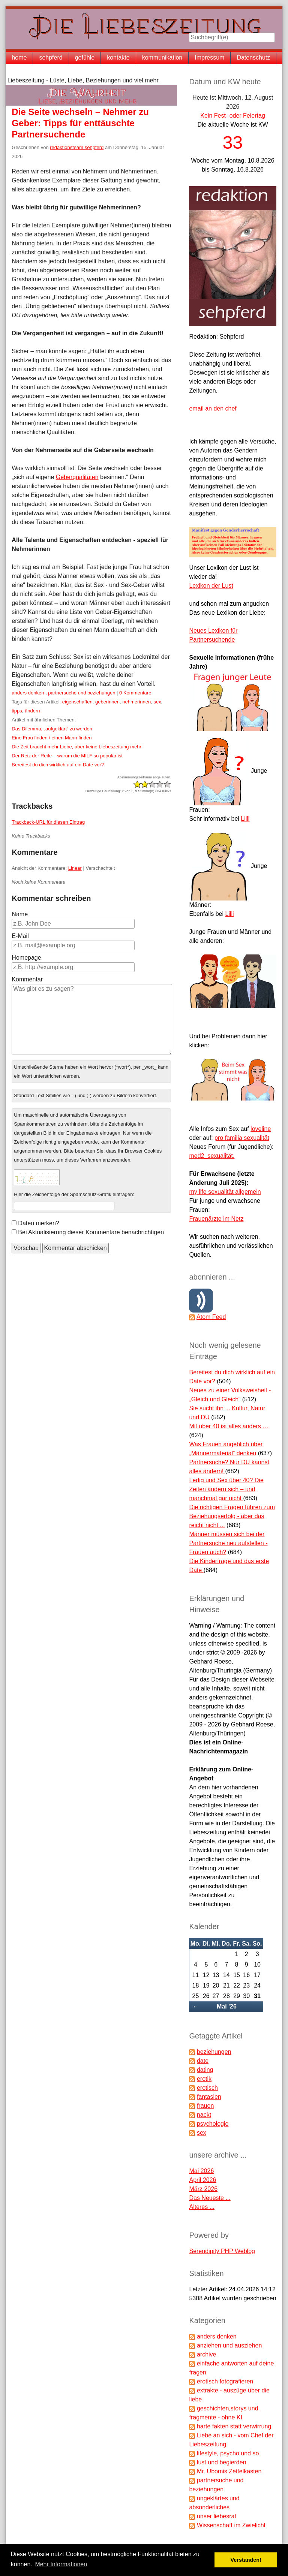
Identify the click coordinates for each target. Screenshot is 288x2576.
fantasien (209, 2097)
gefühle (85, 57)
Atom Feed (211, 1317)
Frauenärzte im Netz (216, 1219)
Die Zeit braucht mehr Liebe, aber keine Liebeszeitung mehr (76, 747)
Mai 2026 (201, 2171)
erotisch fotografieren (225, 2381)
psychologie (213, 2124)
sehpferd (50, 57)
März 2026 (203, 2189)
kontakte (118, 57)
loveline (260, 1129)
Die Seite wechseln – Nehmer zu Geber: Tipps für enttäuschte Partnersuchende (80, 123)
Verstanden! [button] (246, 2560)
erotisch (207, 2088)
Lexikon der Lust (211, 585)
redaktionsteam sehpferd (77, 147)
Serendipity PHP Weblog (222, 2251)
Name (20, 914)
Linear (75, 868)
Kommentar (27, 979)
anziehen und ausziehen (229, 2345)
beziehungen (214, 2052)
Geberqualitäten (77, 477)
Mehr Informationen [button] (61, 2564)
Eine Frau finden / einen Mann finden (52, 738)
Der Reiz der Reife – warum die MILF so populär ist (67, 756)
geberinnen (107, 702)
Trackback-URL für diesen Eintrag (48, 822)
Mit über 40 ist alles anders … (228, 1426)
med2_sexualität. (211, 1156)
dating (205, 2070)
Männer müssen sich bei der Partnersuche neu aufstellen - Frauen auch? (228, 1543)
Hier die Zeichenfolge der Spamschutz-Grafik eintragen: (74, 1194)
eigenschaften (77, 702)
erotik (204, 2079)
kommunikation (162, 57)
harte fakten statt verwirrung (234, 2426)
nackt (204, 2115)
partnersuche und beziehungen (81, 693)
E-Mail (20, 936)
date (202, 2061)
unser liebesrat (216, 2516)
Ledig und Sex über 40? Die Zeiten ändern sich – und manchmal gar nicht (226, 1489)
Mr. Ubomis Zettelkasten (229, 2471)
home (19, 57)
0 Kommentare (135, 693)
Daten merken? (38, 1223)
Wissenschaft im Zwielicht (231, 2525)
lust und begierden (221, 2462)
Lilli (245, 818)
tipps (17, 711)
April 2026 (202, 2180)
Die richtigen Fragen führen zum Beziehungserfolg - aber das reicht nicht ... (232, 1516)
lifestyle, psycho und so (228, 2453)
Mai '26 (227, 2006)
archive (206, 2354)
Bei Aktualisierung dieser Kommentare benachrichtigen (91, 1232)
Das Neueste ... (209, 2198)
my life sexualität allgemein (225, 1192)
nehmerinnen (136, 702)
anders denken (28, 693)
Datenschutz (253, 57)
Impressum (209, 57)
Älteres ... (201, 2207)
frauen (205, 2106)
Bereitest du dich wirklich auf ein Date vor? (58, 765)
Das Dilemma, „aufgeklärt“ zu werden (52, 729)
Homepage (26, 957)
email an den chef (212, 408)
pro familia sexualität (241, 1138)
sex (157, 702)
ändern (32, 711)
